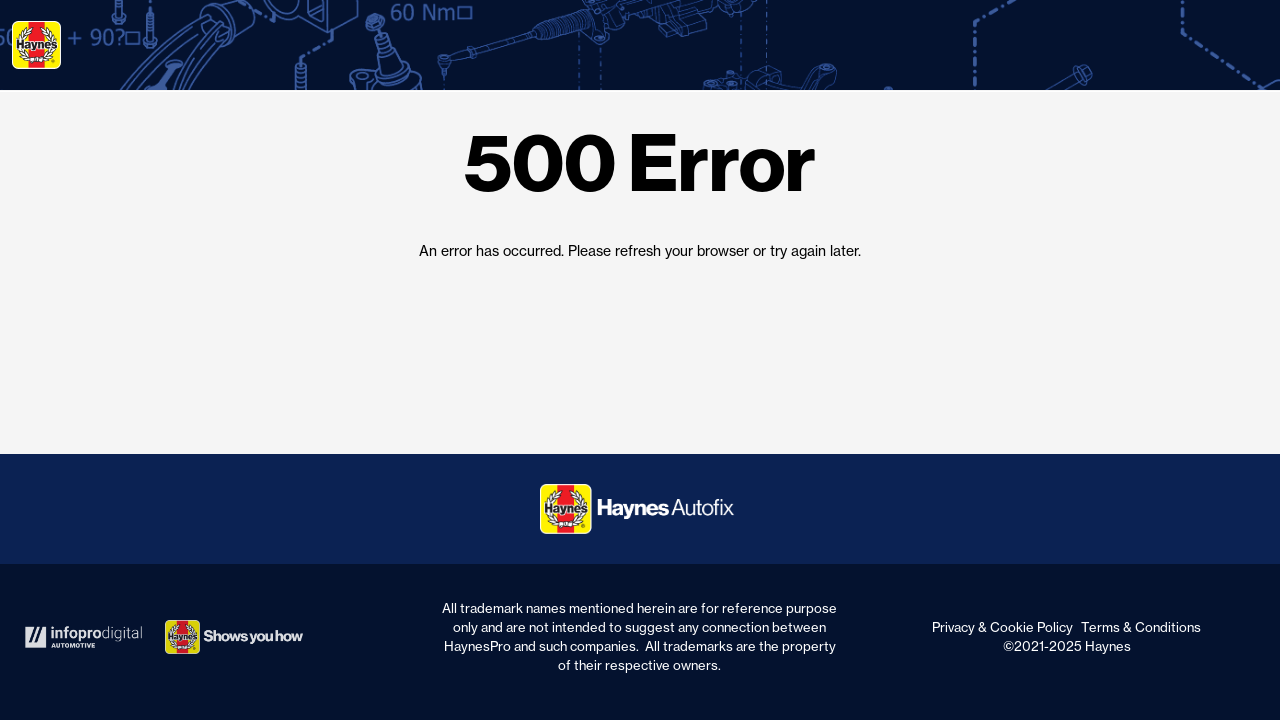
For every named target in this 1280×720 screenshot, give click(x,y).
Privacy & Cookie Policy (1002, 627)
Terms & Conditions (1141, 627)
